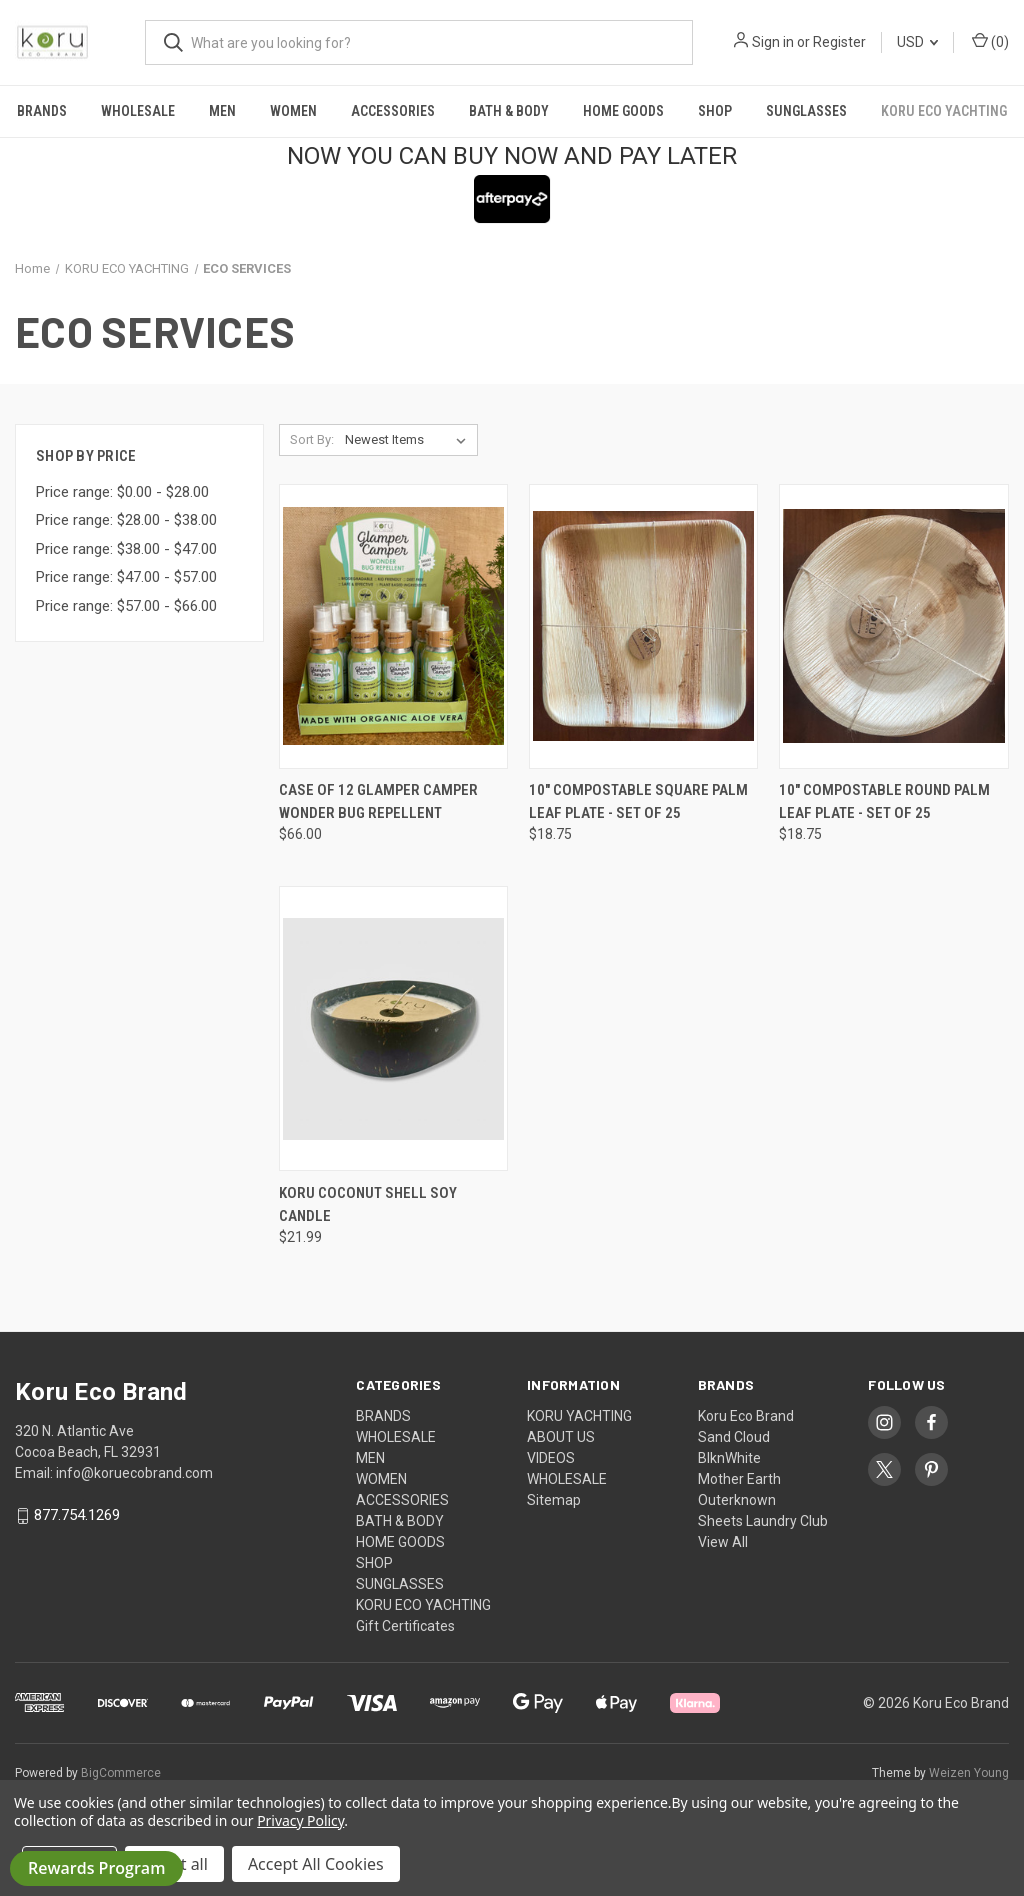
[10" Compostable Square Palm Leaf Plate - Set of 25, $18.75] (643, 626)
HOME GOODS (623, 111)
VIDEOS (551, 1458)
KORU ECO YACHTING (944, 111)
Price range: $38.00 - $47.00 (126, 549)
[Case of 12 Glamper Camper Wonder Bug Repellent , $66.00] (393, 626)
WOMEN (293, 111)
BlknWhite (729, 1458)
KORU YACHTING (579, 1416)
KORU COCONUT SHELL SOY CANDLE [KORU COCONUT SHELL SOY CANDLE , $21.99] (368, 1204)
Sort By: (312, 439)
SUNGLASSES (806, 111)
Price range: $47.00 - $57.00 (126, 577)
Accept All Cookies (316, 1864)
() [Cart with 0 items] (990, 41)
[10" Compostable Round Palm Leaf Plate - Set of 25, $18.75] (893, 626)
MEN (222, 111)
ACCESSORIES (393, 111)
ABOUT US (561, 1437)
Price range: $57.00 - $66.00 (126, 606)
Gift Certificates (405, 1626)
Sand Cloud (734, 1437)
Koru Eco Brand (746, 1416)
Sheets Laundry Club (763, 1521)
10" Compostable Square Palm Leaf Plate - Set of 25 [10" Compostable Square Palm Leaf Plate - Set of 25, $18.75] (638, 801)
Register (839, 42)
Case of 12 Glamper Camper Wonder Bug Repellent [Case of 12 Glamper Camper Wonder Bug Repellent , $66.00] (378, 801)
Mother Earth (739, 1479)
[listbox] (409, 440)
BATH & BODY (509, 111)
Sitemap (554, 1500)
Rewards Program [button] (96, 1868)
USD (917, 42)
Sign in (773, 42)
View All (723, 1542)
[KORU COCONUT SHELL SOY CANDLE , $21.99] (393, 1028)
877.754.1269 (77, 1516)
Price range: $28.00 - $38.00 (126, 520)
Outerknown (737, 1500)
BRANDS (42, 111)
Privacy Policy (300, 1820)
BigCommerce (121, 1773)
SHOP (715, 111)
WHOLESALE (138, 111)
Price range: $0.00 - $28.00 (122, 492)
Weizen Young (969, 1773)
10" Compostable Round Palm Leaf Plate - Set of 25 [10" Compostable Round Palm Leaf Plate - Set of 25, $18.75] (884, 801)
